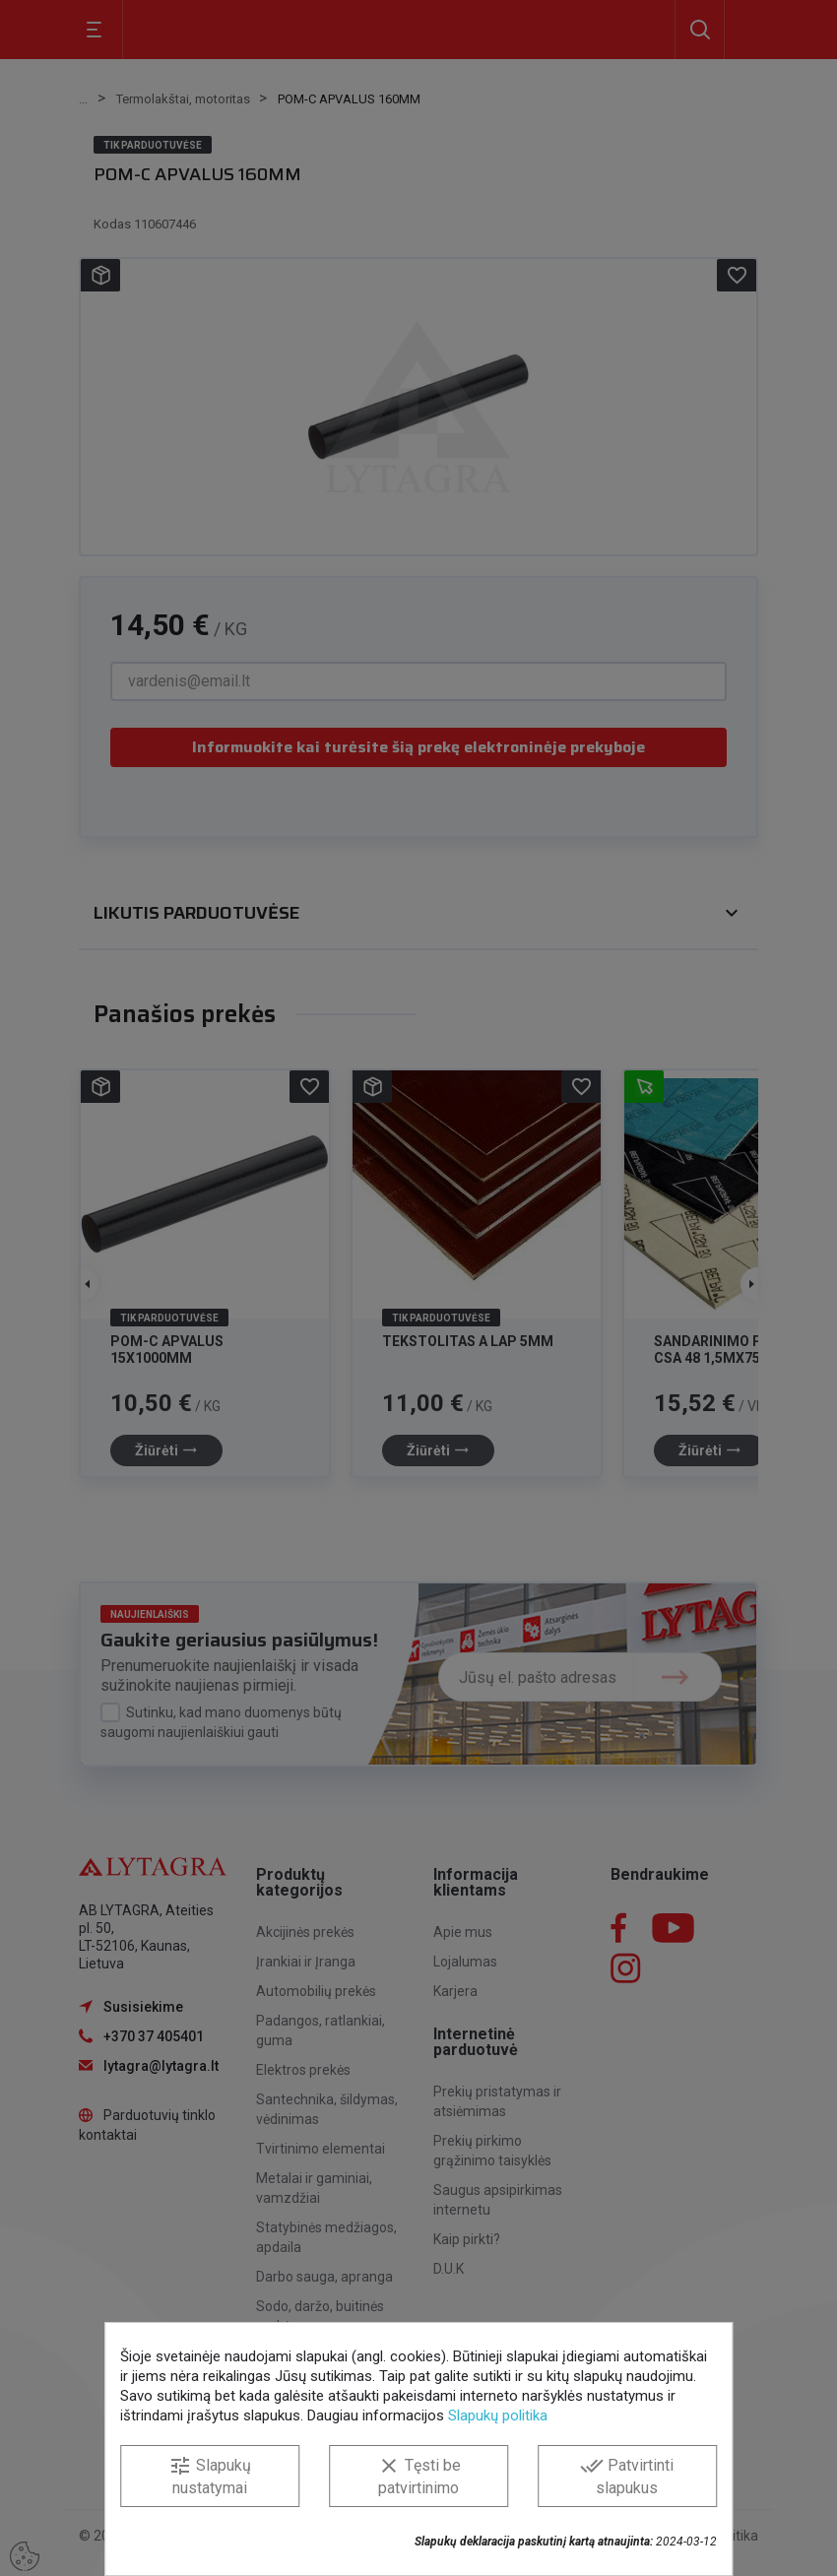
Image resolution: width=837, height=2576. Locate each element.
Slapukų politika (497, 2415)
